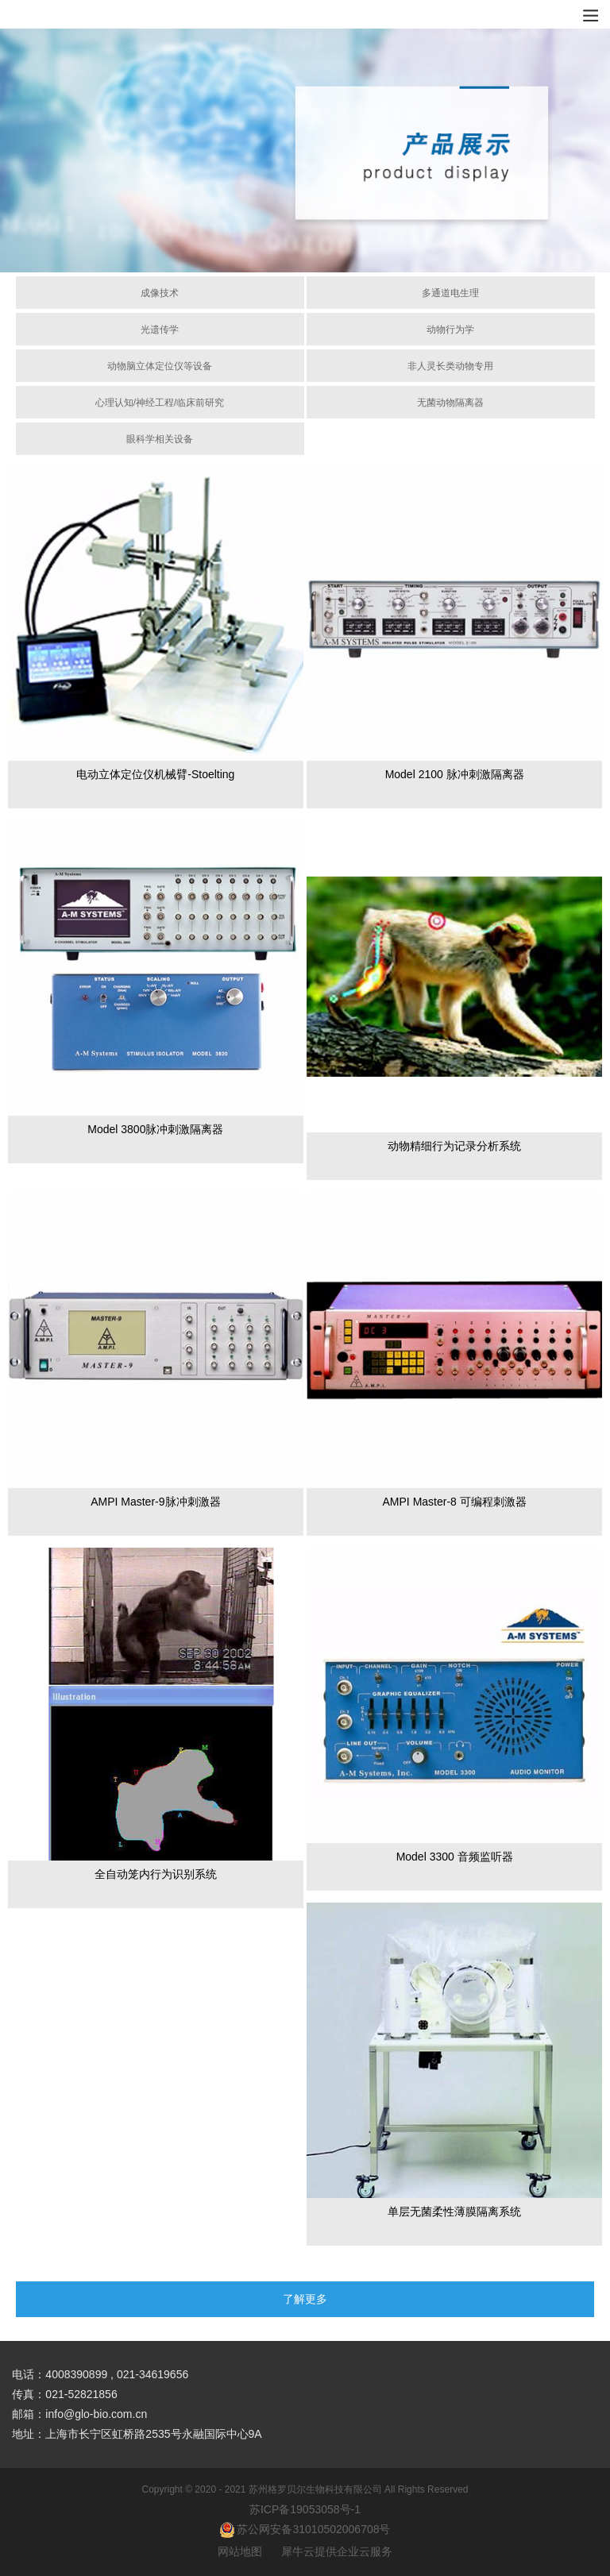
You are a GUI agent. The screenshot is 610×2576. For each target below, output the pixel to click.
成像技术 (160, 293)
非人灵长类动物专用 (450, 366)
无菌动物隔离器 (450, 402)
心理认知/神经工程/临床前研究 (160, 402)
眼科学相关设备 (159, 439)
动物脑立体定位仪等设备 (159, 366)
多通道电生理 (450, 293)
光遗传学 (160, 329)
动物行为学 (450, 329)
